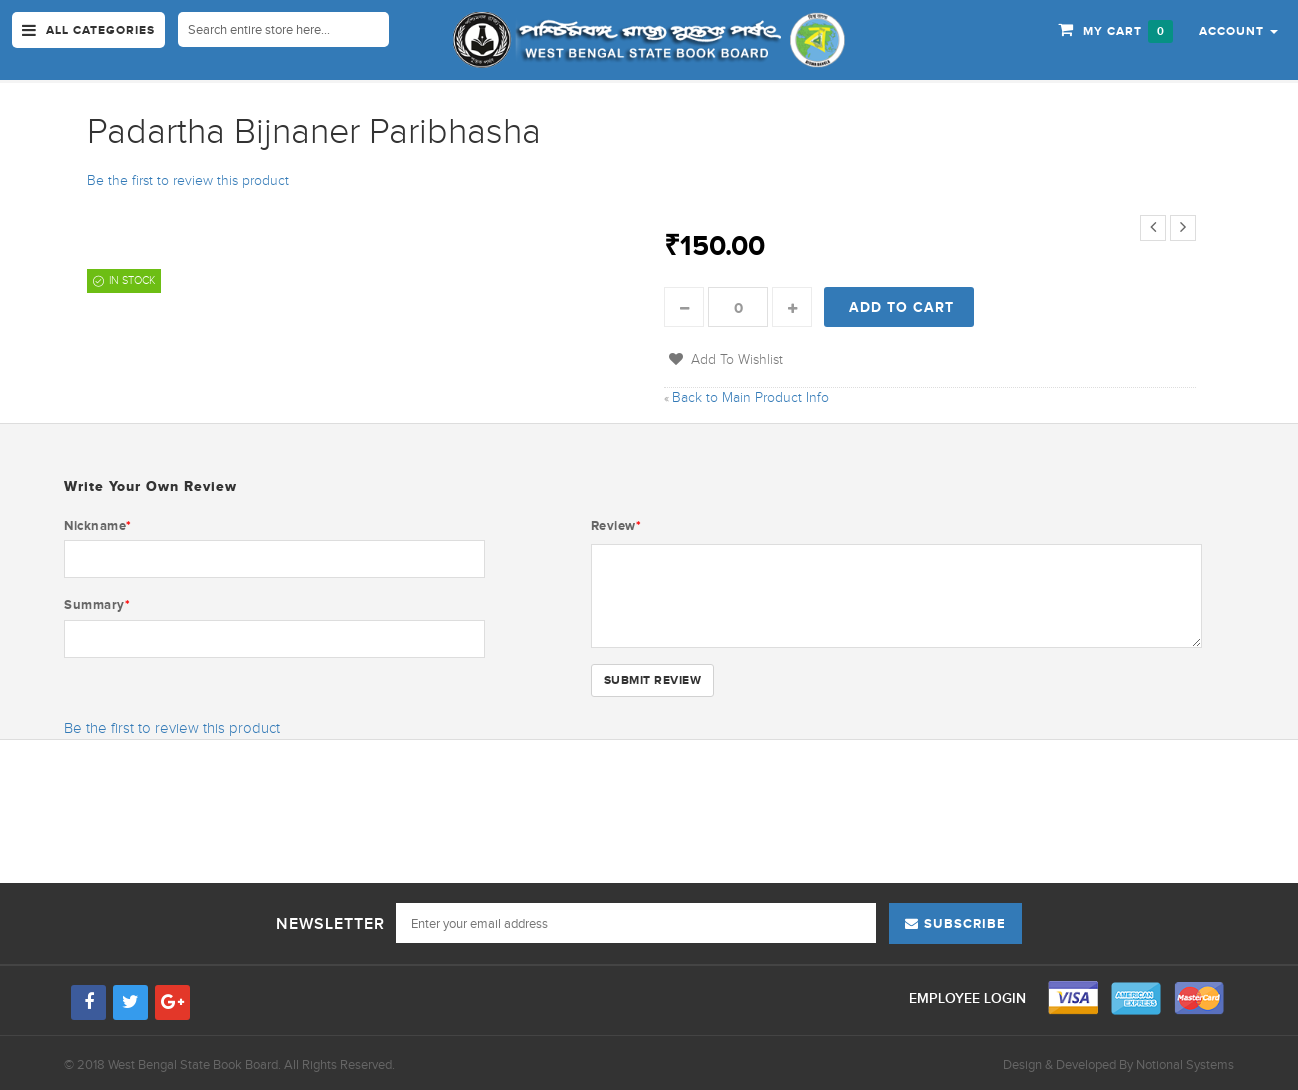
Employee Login (969, 998)
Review (616, 525)
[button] (1238, 30)
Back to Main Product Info (746, 397)
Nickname (98, 525)
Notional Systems (1185, 1064)
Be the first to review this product (188, 180)
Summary (97, 604)
